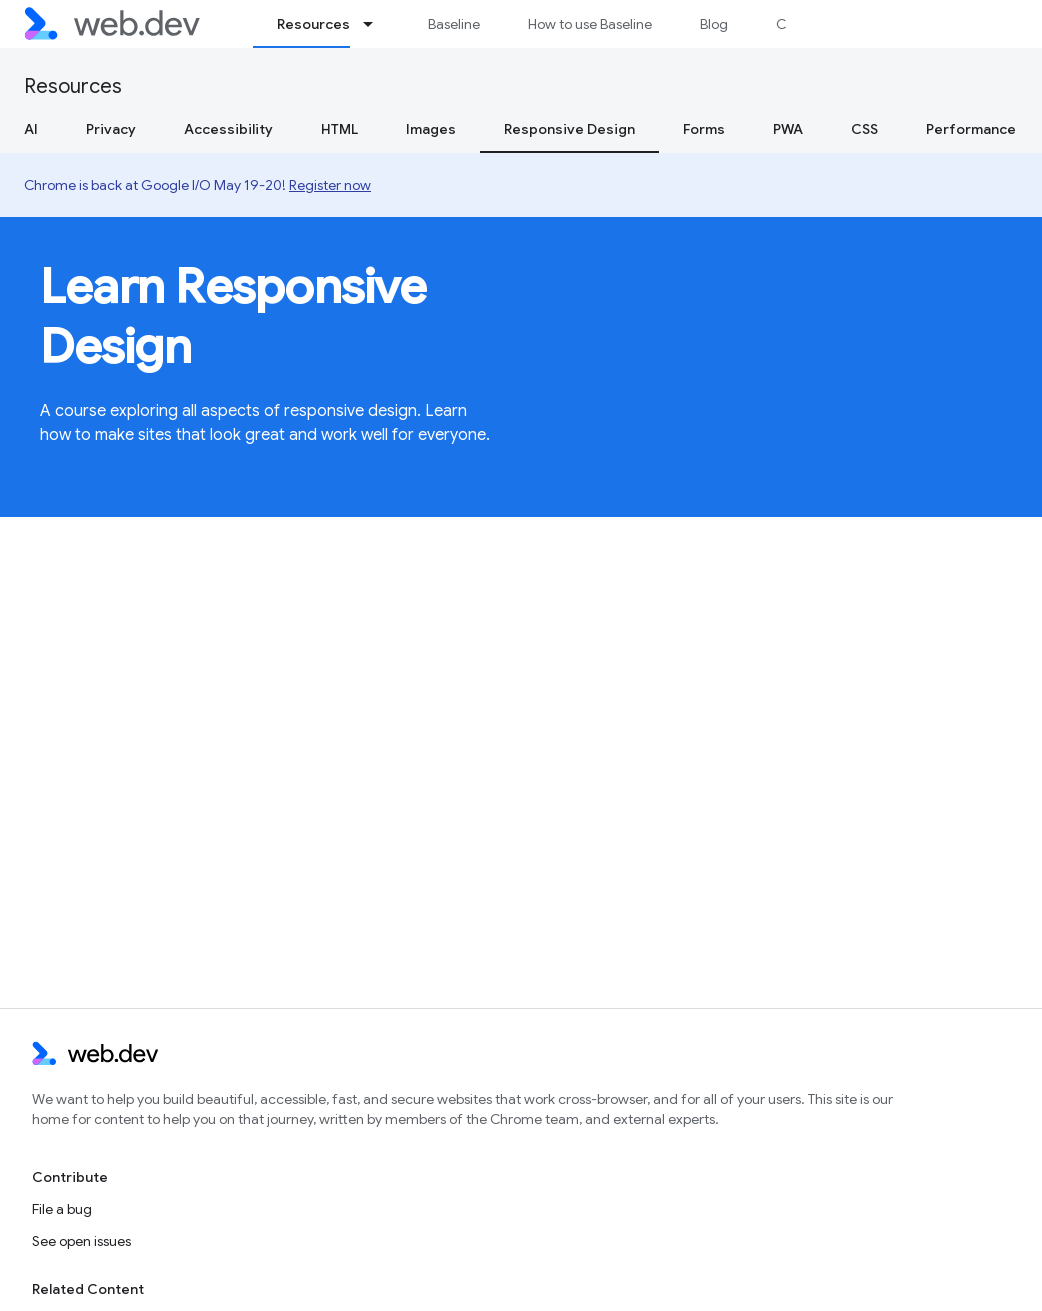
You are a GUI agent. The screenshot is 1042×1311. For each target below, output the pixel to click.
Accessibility (228, 129)
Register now (330, 185)
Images (431, 129)
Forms (704, 129)
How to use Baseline (590, 24)
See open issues (81, 1241)
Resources (73, 86)
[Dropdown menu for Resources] (377, 24)
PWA (788, 129)
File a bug (62, 1209)
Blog (714, 24)
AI (31, 129)
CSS (864, 129)
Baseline (454, 24)
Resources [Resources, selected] (313, 24)
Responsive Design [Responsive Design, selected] (569, 129)
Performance (971, 129)
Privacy (111, 129)
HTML (339, 129)
